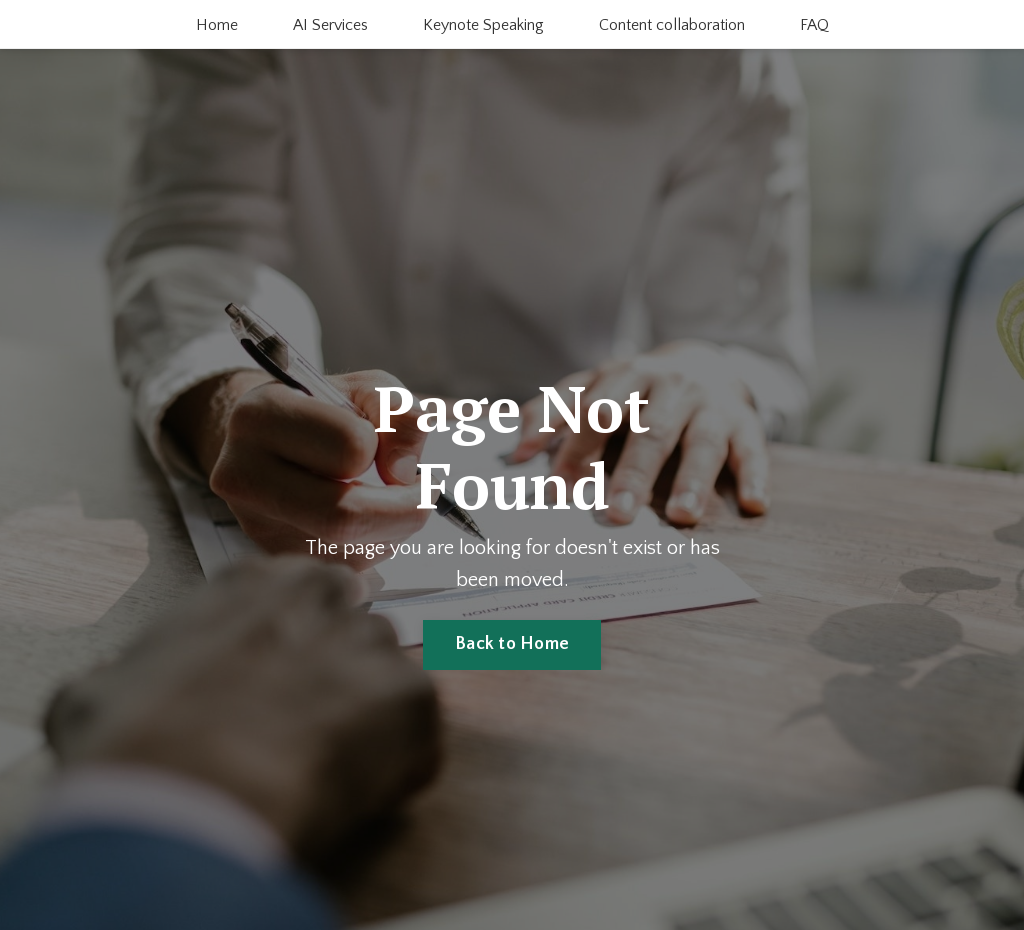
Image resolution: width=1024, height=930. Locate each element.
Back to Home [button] (512, 644)
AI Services (330, 25)
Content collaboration (672, 25)
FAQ (814, 25)
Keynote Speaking (483, 25)
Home (217, 25)
